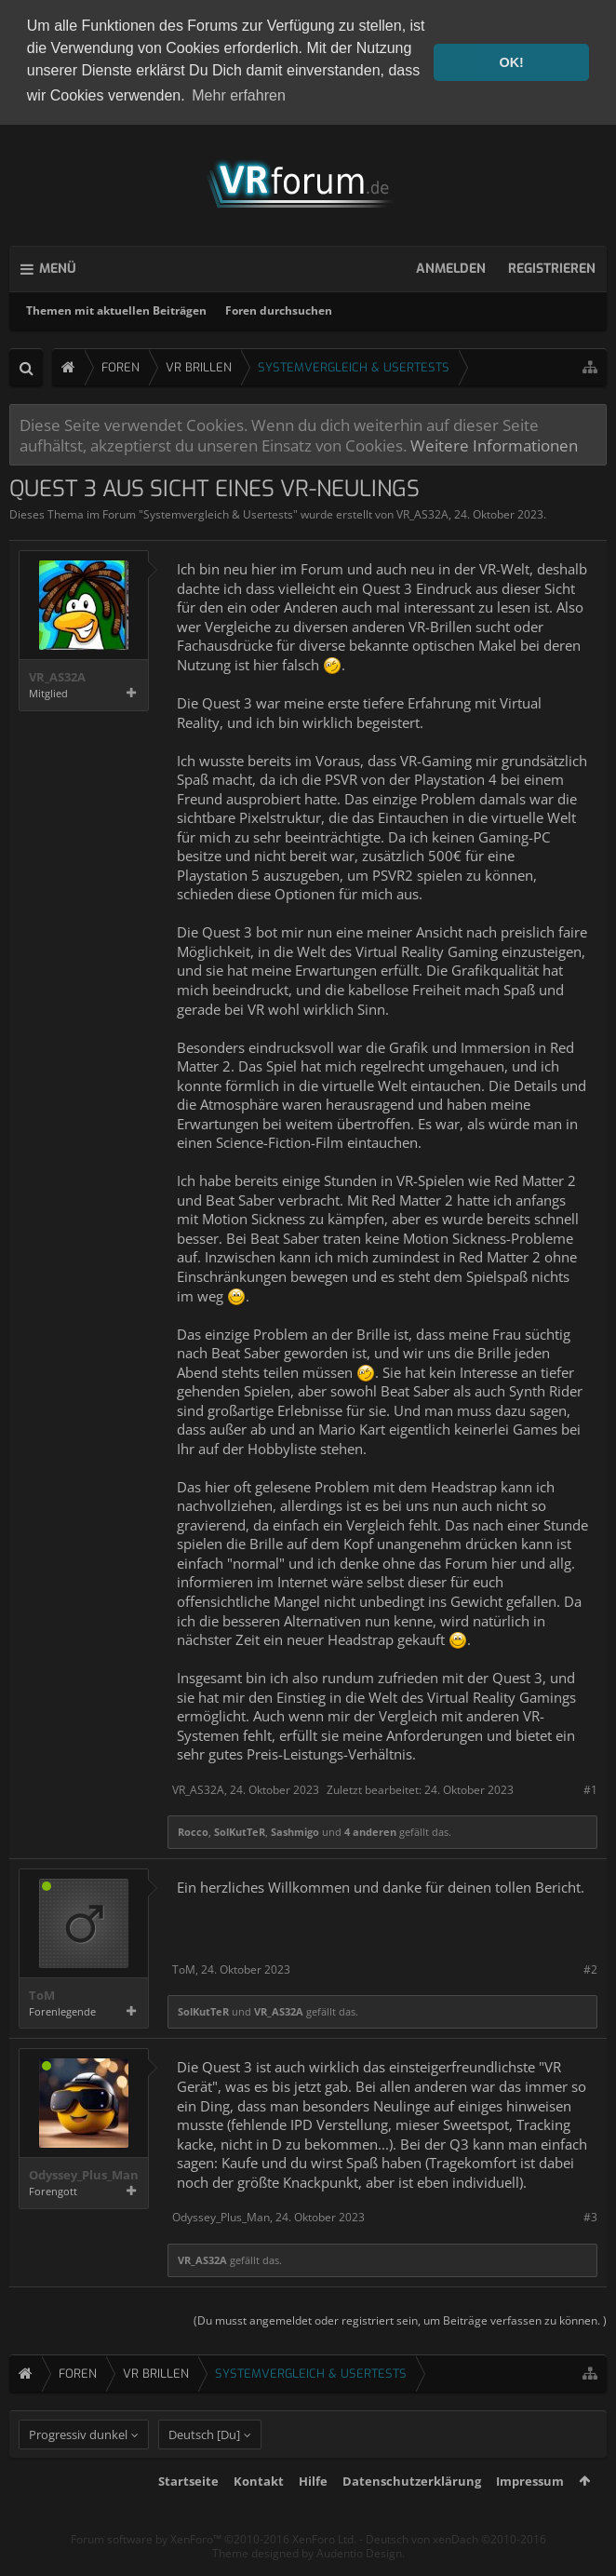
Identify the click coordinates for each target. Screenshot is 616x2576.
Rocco (193, 1829)
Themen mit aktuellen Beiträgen (116, 308)
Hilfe (313, 2510)
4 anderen (370, 1829)
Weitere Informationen (494, 442)
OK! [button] (511, 62)
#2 (590, 1967)
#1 (590, 1787)
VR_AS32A (422, 511)
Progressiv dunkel (78, 2464)
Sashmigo (295, 1829)
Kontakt (259, 2510)
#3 (590, 2214)
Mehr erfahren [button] (239, 95)
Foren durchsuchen (278, 308)
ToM (42, 1993)
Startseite (188, 2510)
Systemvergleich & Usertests (218, 511)
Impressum (530, 2510)
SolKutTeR (239, 1829)
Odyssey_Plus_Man (84, 2172)
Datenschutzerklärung (411, 2510)
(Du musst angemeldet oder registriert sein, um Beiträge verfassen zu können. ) (400, 2317)
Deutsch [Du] (204, 2464)
